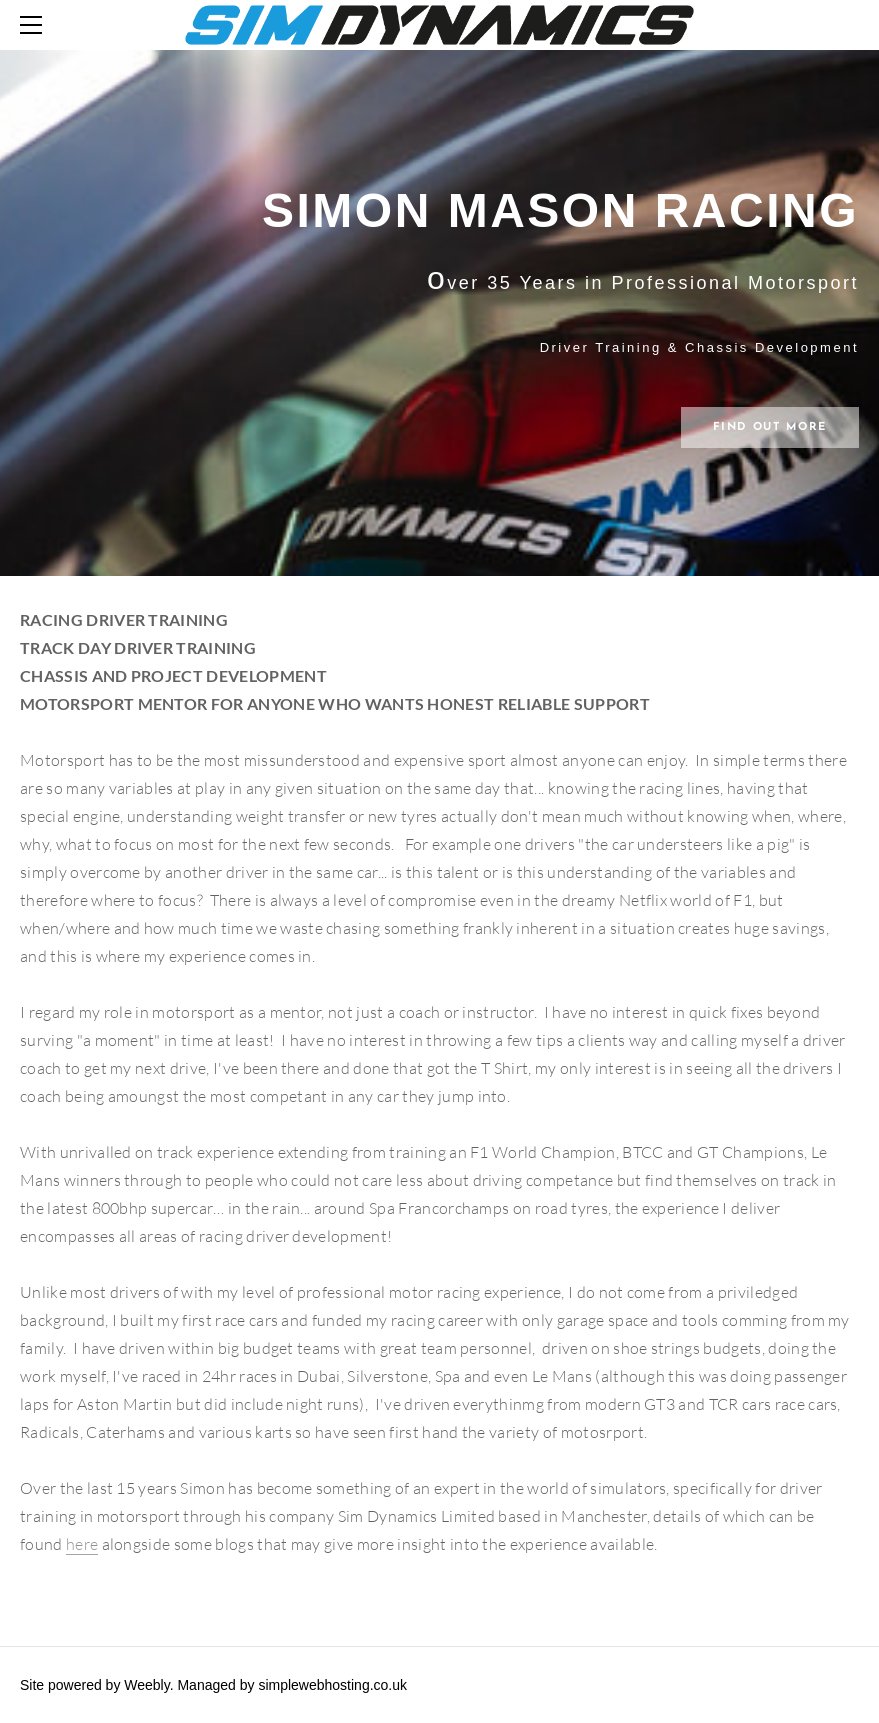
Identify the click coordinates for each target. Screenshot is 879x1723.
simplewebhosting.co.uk (332, 1685)
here (82, 1544)
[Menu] (35, 25)
